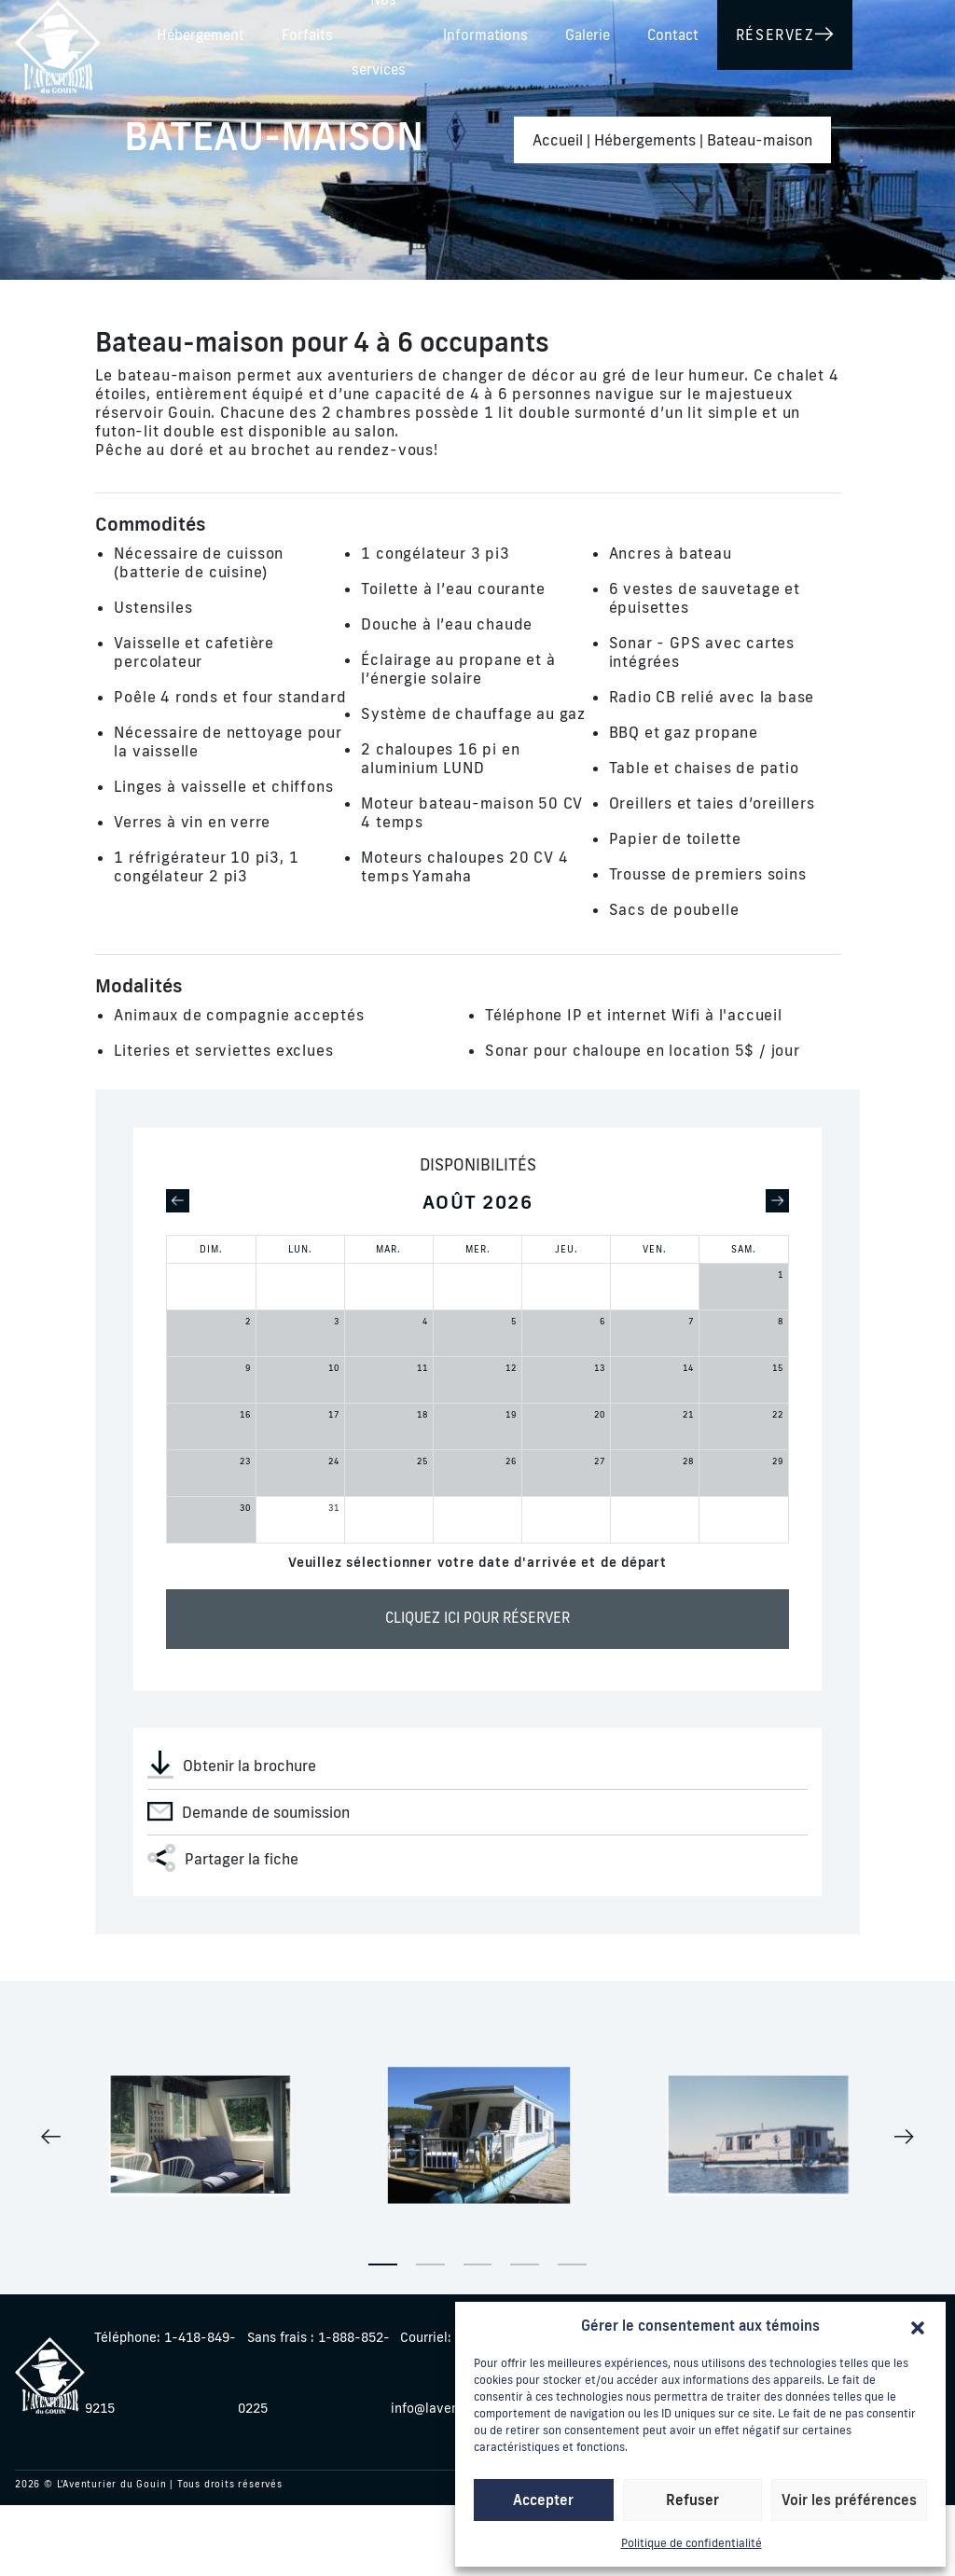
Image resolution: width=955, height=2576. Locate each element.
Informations (723, 31)
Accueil (558, 140)
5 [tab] (572, 2264)
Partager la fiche (222, 1858)
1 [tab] (382, 2264)
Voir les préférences (849, 2500)
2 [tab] (430, 2264)
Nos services (602, 31)
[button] (917, 2326)
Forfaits (496, 31)
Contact (910, 31)
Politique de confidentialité (691, 2543)
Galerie (825, 31)
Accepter (543, 2500)
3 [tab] (478, 2264)
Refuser (692, 2500)
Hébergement (390, 31)
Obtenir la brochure (231, 1765)
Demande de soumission (248, 1811)
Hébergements (645, 140)
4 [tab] (524, 2264)
